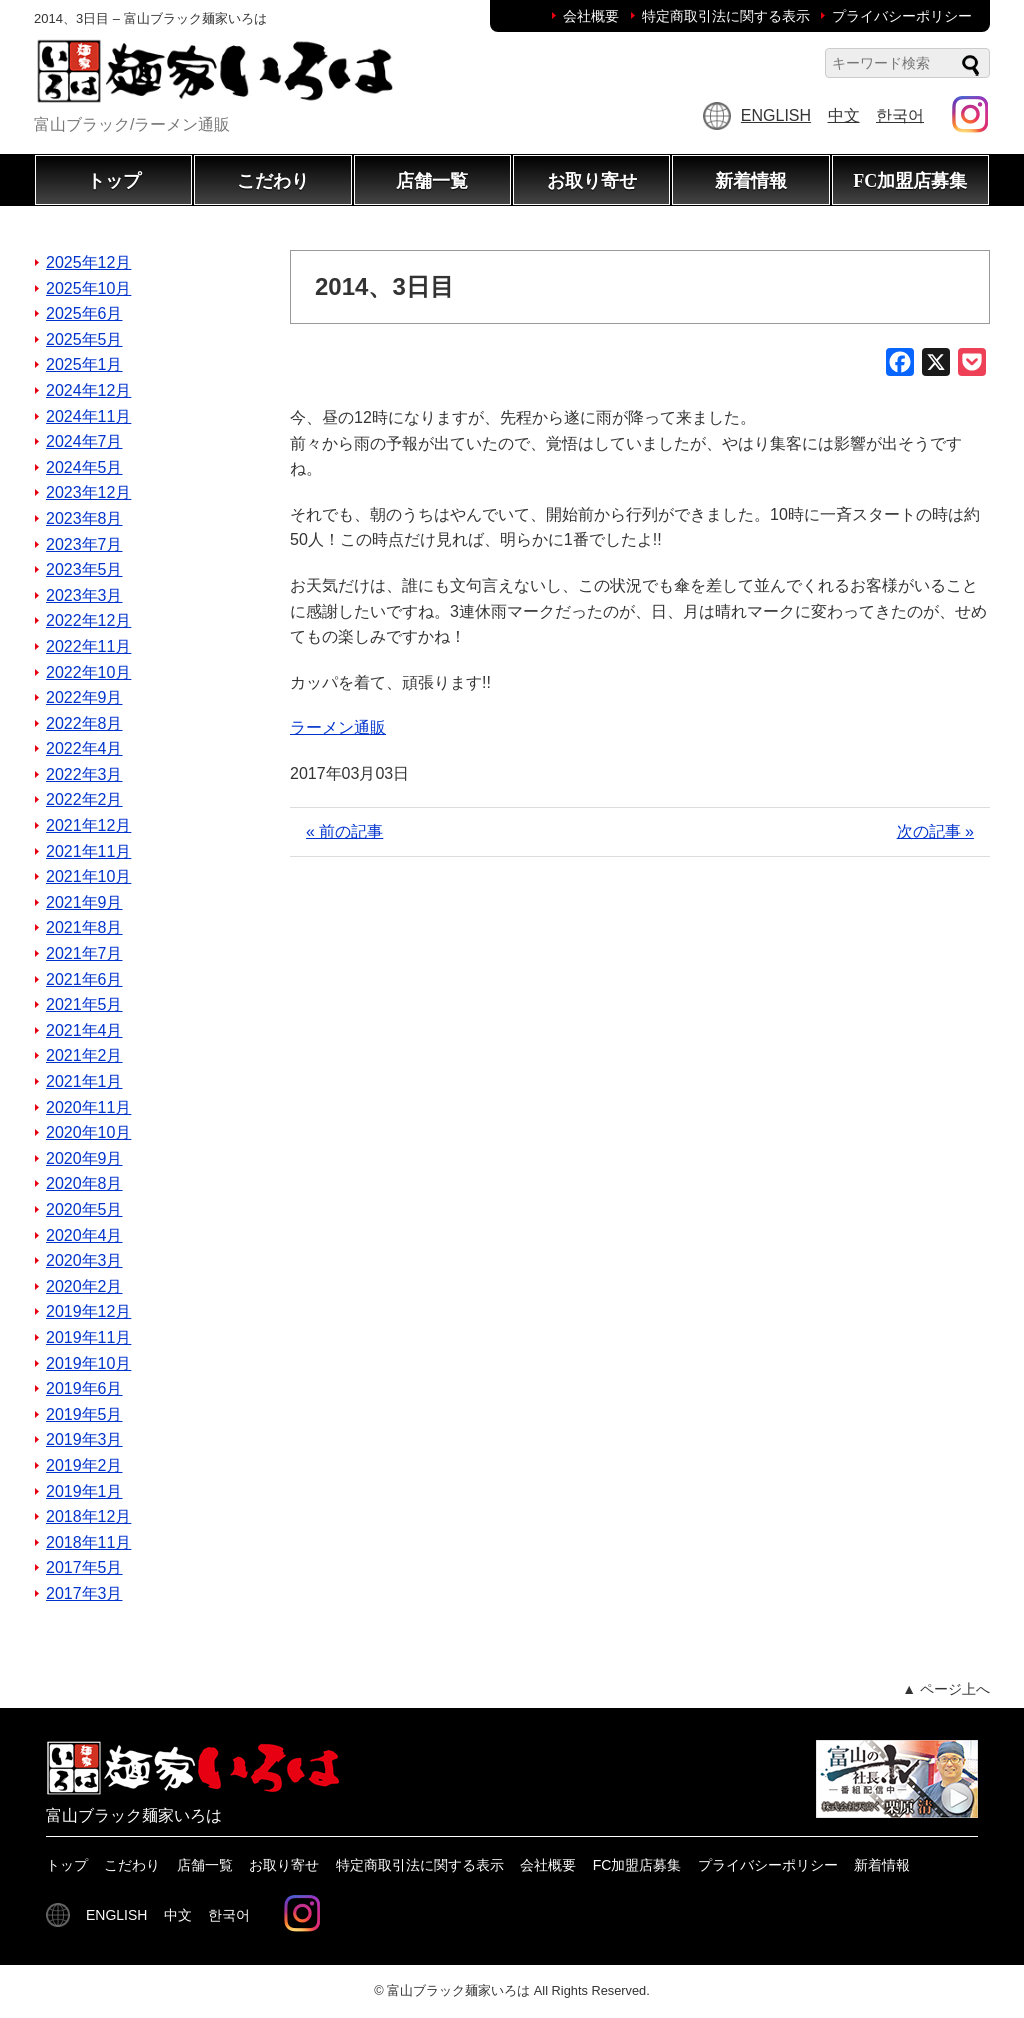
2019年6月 (84, 1388)
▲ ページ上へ (946, 1689)
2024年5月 (84, 467)
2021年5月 (84, 1004)
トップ (114, 181)
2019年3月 (84, 1439)
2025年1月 (84, 364)
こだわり (273, 181)
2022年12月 (88, 620)
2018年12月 (88, 1516)
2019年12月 (88, 1311)
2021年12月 (88, 825)
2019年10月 (88, 1363)
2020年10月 (88, 1132)
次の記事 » (935, 831)
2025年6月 (84, 313)
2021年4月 (84, 1030)
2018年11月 (88, 1542)
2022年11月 (88, 646)
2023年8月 (84, 518)
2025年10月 (88, 288)
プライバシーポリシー (902, 16)
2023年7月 (84, 544)
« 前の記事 (344, 831)
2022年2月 (84, 799)
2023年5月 (84, 569)
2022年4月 (84, 748)
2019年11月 (88, 1337)
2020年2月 (84, 1286)
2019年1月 (84, 1491)
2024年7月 (84, 441)
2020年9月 (84, 1158)
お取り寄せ (592, 181)
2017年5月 (84, 1567)
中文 (844, 115)
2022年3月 (84, 774)
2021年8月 (84, 927)
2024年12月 (88, 390)
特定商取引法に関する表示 (726, 16)
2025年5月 (84, 339)
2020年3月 (84, 1260)
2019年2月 (84, 1465)
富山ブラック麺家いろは (458, 1990)
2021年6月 (84, 979)
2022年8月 (84, 723)
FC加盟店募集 (910, 181)
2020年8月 (84, 1183)
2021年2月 (84, 1055)
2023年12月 (88, 492)
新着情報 (751, 181)
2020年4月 (84, 1235)
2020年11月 (88, 1107)
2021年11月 (88, 851)
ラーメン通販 (338, 727)
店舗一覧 (432, 181)
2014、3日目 (384, 286)
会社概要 (591, 16)
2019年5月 (84, 1414)
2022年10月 (88, 672)
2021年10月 (88, 876)
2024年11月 (88, 416)
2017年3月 (84, 1593)
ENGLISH (776, 115)
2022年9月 (84, 697)
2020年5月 (84, 1209)
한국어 (900, 115)
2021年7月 (84, 953)
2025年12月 (88, 262)
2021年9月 (84, 902)
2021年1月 (84, 1081)
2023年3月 (84, 595)
